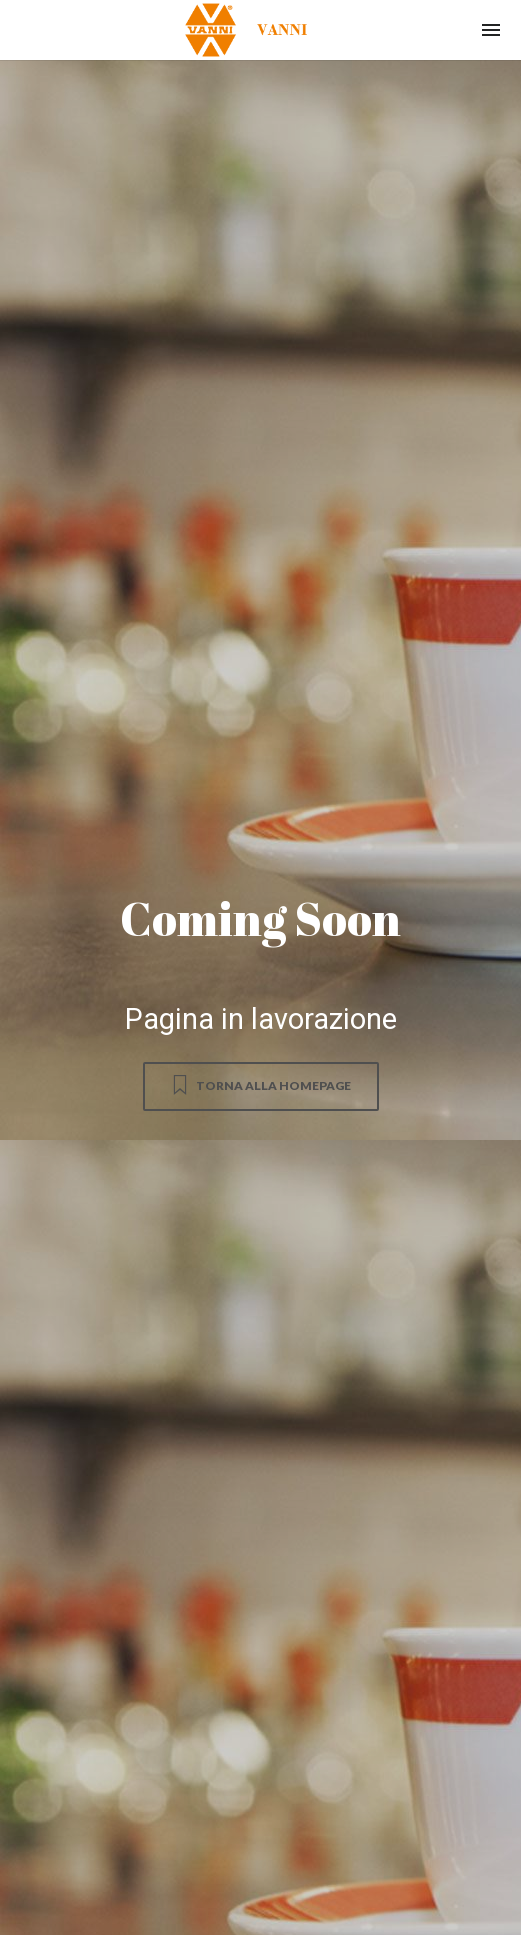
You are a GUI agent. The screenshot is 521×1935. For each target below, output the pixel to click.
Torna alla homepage (260, 1085)
